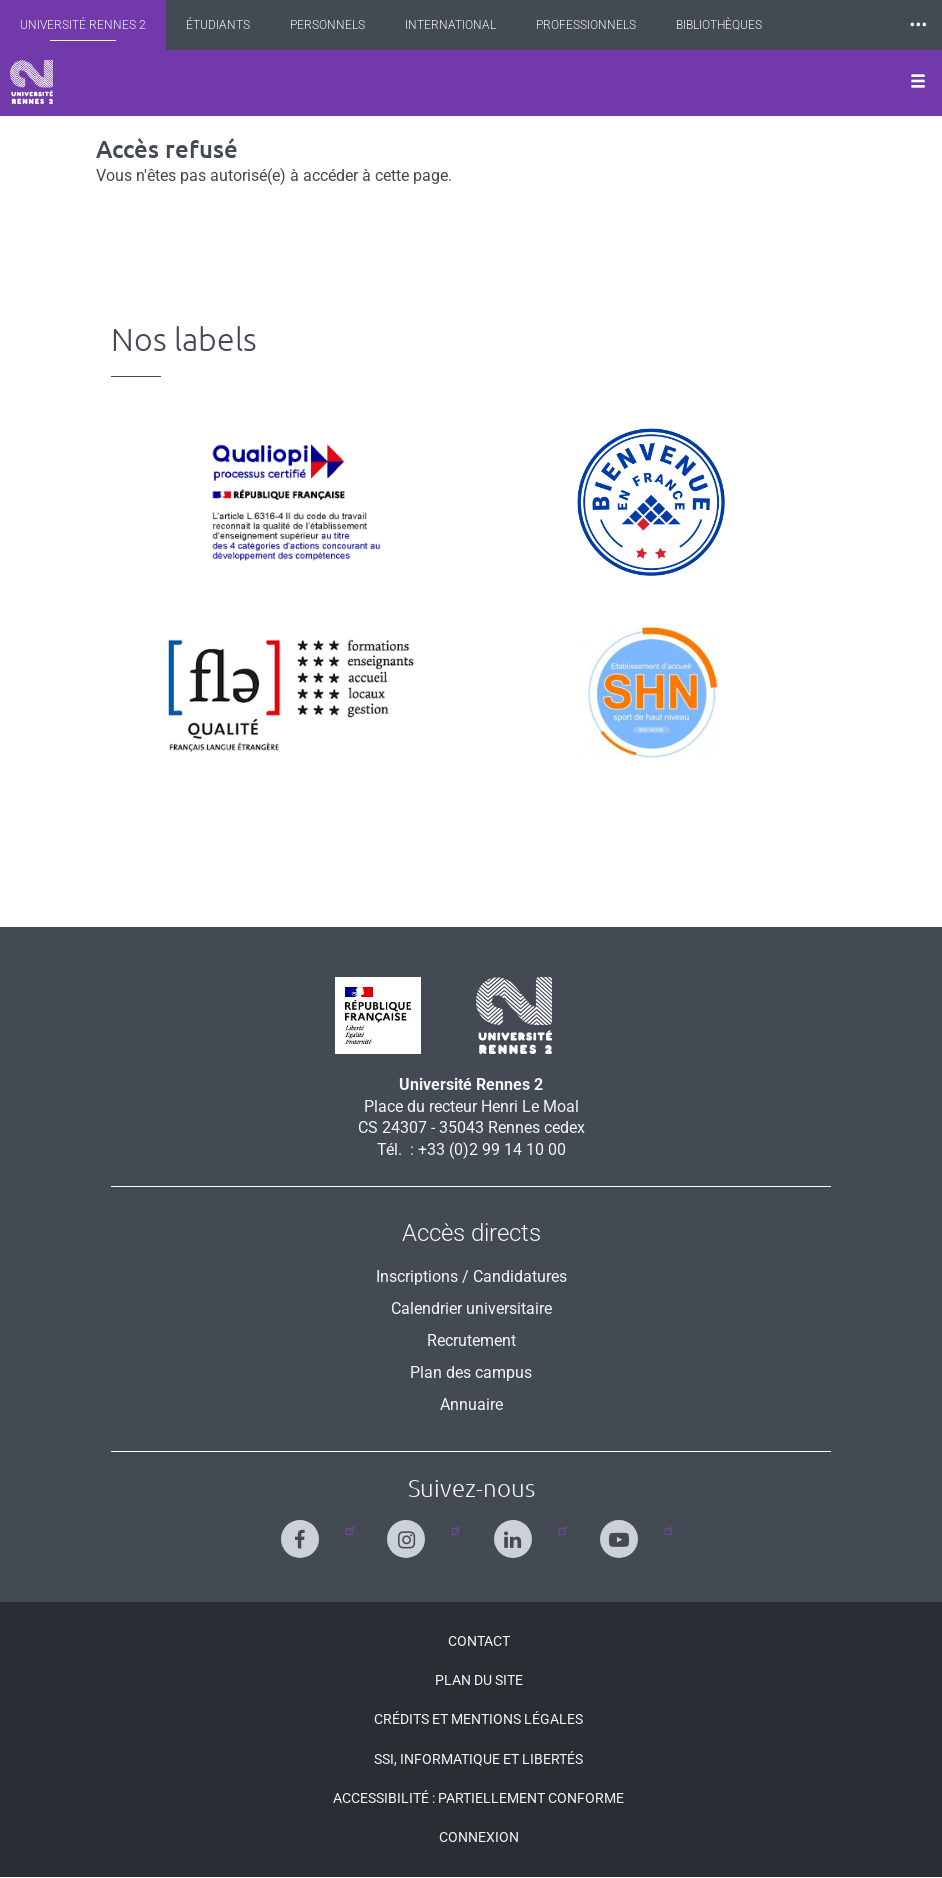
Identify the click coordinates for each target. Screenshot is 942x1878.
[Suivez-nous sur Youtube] (623, 1530)
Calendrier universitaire (471, 1308)
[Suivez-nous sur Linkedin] (517, 1530)
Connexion (479, 1837)
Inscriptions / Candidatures (471, 1276)
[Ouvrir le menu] (918, 83)
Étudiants (218, 25)
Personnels (327, 25)
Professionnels (586, 25)
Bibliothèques (719, 25)
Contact (479, 1641)
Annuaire (471, 1404)
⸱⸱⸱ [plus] (918, 24)
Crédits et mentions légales (478, 1719)
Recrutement (471, 1340)
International (450, 25)
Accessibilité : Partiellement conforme (478, 1798)
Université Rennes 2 (83, 25)
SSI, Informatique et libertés (478, 1759)
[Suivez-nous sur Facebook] (304, 1530)
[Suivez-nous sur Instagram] (410, 1530)
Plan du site (479, 1680)
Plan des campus (471, 1372)
